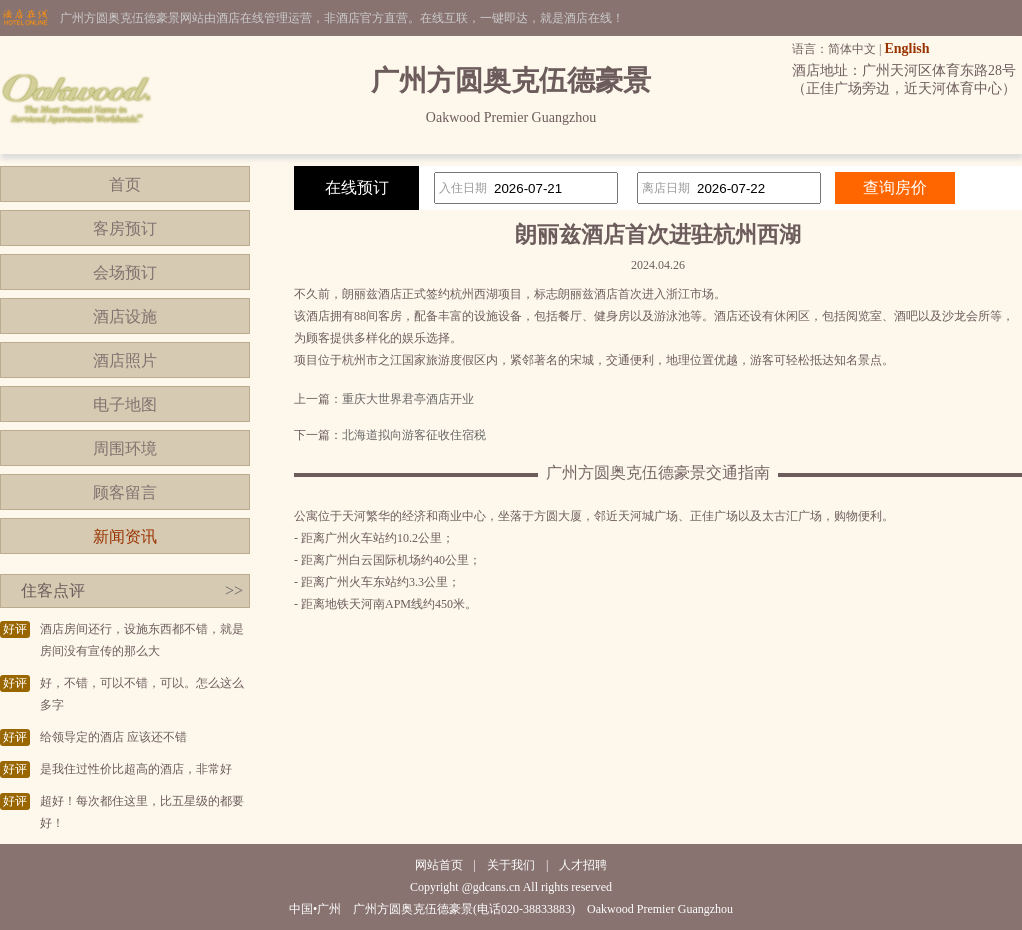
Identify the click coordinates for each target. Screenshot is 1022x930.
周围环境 (125, 448)
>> (234, 590)
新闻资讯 (125, 536)
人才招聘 (583, 865)
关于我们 (511, 865)
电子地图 (125, 404)
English (906, 48)
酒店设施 (125, 316)
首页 (125, 184)
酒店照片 (125, 360)
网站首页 (439, 865)
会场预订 (125, 272)
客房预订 (125, 228)
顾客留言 (125, 492)
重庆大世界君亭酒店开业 (408, 399)
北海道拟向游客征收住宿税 (414, 435)
